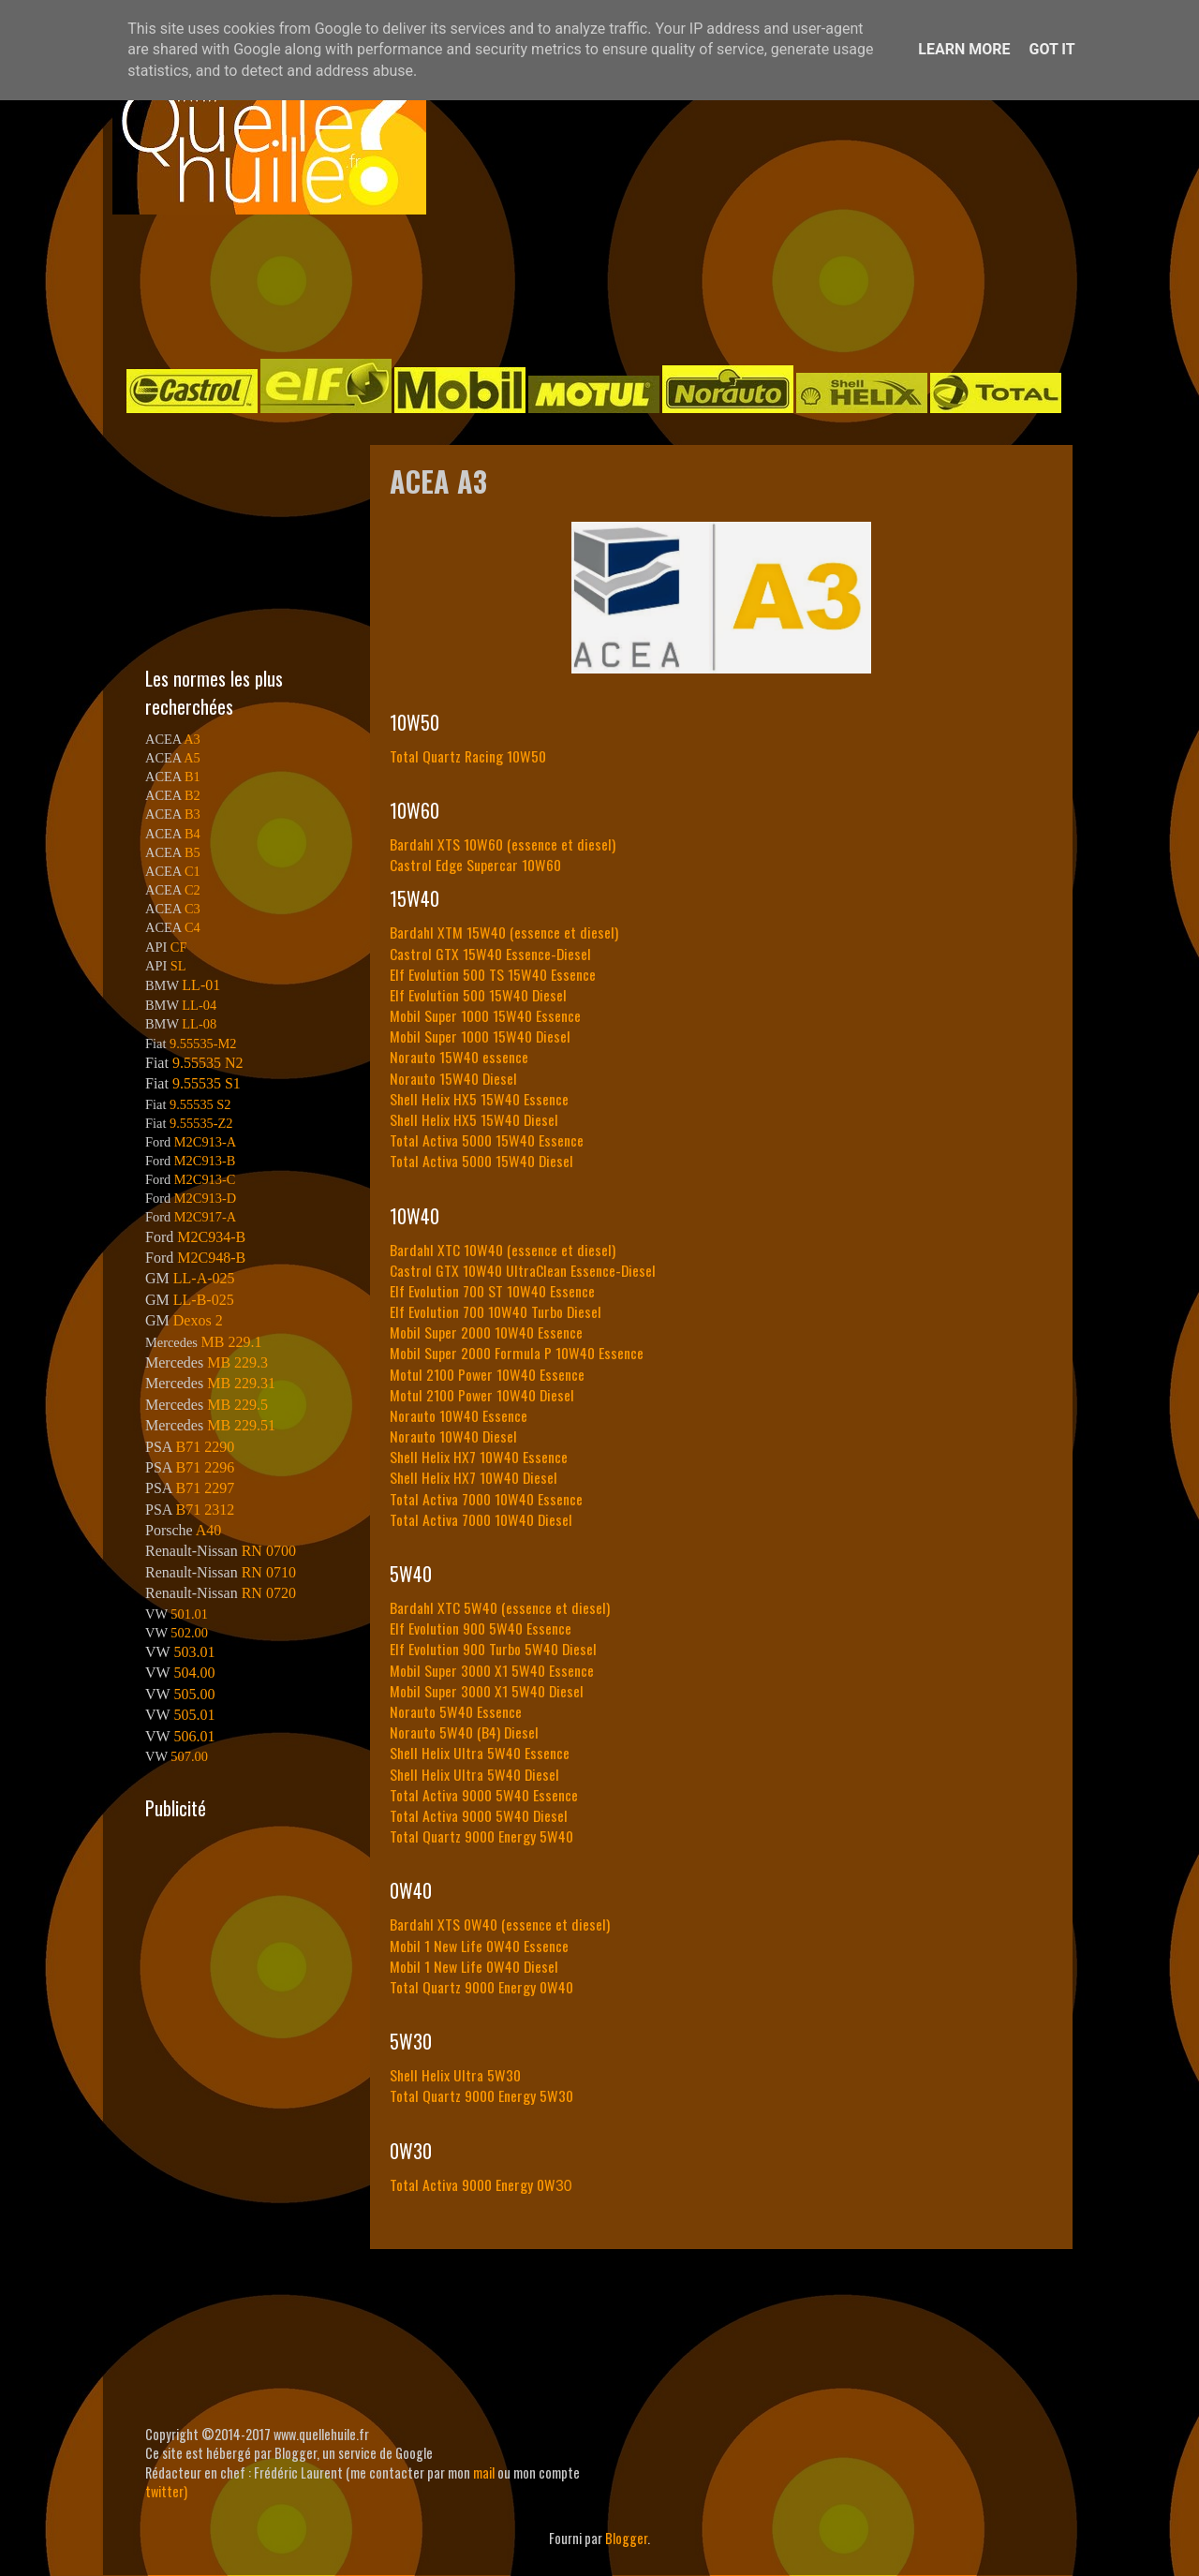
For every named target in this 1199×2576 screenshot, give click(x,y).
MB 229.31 (241, 1383)
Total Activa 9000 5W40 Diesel (479, 1815)
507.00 (189, 1756)
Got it (1051, 49)
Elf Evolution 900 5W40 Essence (480, 1628)
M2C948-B (211, 1258)
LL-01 (201, 985)
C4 (192, 927)
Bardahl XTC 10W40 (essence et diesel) (502, 1249)
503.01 (194, 1652)
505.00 (194, 1694)
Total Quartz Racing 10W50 (468, 756)
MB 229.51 (241, 1425)
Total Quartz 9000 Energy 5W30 (481, 2095)
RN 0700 (269, 1551)
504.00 (194, 1672)
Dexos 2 (198, 1320)
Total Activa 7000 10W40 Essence (486, 1499)
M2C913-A (205, 1141)
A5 (192, 757)
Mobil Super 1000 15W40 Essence (485, 1015)
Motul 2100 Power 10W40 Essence (487, 1374)
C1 (192, 871)
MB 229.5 (237, 1405)
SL (178, 965)
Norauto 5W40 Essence (456, 1711)
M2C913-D (205, 1198)
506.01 (194, 1736)
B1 (192, 776)
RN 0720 (269, 1593)
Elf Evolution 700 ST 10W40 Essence (492, 1291)
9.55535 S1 (206, 1083)
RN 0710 (269, 1572)
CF (178, 947)
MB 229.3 (237, 1362)
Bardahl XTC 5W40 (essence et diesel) (500, 1607)
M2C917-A (205, 1216)
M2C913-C (205, 1179)
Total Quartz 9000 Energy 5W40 (481, 1836)
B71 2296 (204, 1467)
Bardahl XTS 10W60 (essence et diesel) (502, 844)
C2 (192, 889)
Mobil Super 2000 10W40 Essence (486, 1332)
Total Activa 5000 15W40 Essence (487, 1140)
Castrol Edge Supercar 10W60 (475, 864)
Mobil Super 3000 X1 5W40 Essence (492, 1670)
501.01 (189, 1613)
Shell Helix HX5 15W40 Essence (479, 1099)
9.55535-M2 (203, 1043)
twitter (164, 2491)
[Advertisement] (580, 285)
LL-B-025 (203, 1300)
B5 (192, 852)
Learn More (964, 49)
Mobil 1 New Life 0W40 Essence (479, 1945)
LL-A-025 (204, 1278)
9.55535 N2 (208, 1063)
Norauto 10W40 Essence (458, 1415)
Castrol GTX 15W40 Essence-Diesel (490, 953)
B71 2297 (204, 1488)
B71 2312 (204, 1509)
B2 (192, 795)
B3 (192, 814)
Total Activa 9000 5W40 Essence (484, 1795)
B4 (192, 833)
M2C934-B (211, 1237)
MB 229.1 (231, 1342)
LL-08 (199, 1023)
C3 (192, 908)
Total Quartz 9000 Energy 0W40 (481, 1987)
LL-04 (199, 1005)
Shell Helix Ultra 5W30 (455, 2075)
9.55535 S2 (200, 1104)
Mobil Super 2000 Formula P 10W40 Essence (517, 1352)
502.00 (189, 1632)
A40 (209, 1530)
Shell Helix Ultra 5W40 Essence (480, 1752)
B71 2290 (204, 1447)
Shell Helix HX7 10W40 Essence (479, 1456)
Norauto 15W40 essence (459, 1056)
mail (484, 2472)
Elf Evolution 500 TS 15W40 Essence (493, 974)
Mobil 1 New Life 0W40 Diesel (474, 1966)
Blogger (626, 2538)
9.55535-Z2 (201, 1123)
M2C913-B (205, 1160)
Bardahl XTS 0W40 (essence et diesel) (500, 1924)
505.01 (194, 1715)
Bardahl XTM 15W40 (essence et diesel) (504, 932)
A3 (192, 739)
